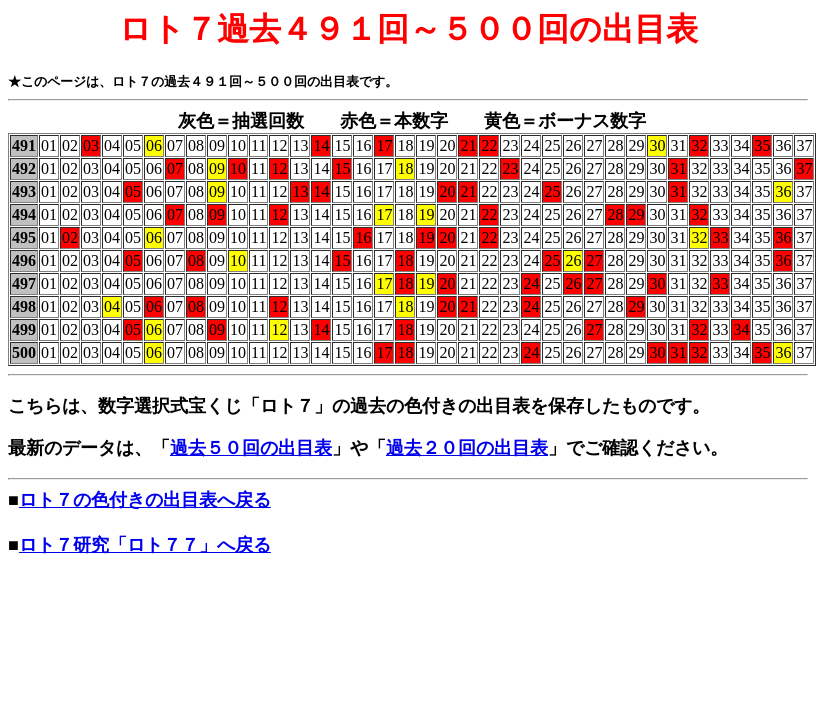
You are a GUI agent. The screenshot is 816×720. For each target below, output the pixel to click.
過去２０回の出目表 (467, 448)
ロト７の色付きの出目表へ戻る (145, 500)
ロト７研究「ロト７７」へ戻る (145, 545)
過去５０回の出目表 (251, 448)
